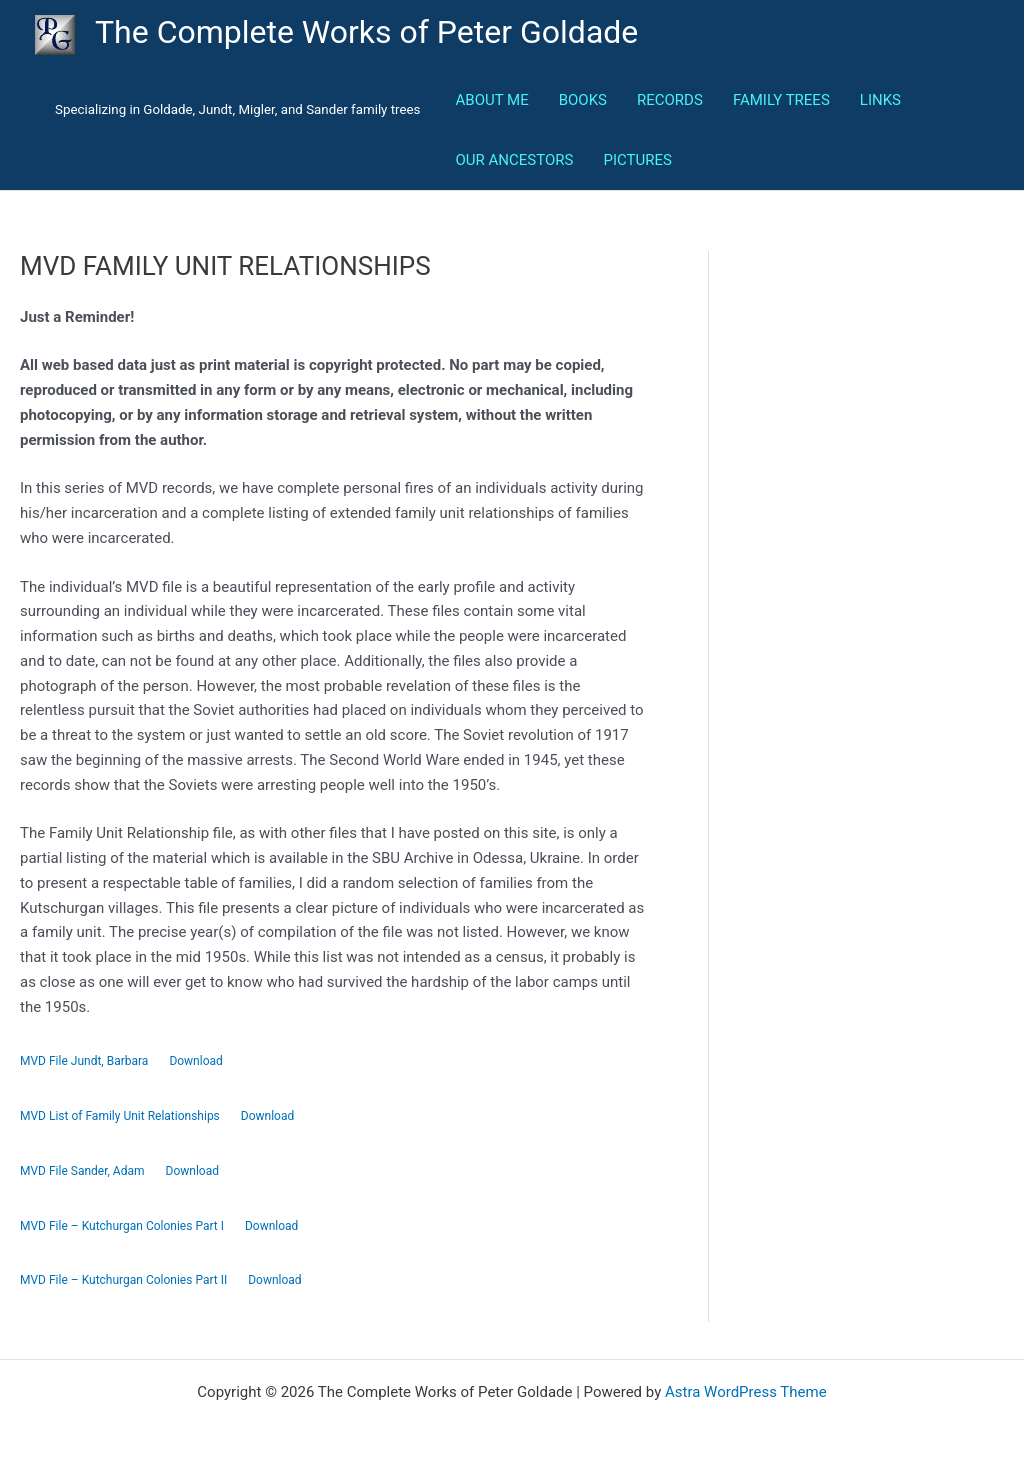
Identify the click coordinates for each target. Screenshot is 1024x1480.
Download (195, 1061)
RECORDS (670, 100)
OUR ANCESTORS (515, 160)
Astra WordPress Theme (746, 1392)
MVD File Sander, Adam (82, 1171)
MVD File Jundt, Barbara (84, 1061)
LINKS (880, 100)
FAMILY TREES (781, 100)
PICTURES (637, 160)
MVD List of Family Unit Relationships (120, 1116)
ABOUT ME (492, 100)
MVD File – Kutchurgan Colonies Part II (123, 1280)
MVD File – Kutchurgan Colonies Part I (122, 1226)
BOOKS (583, 100)
